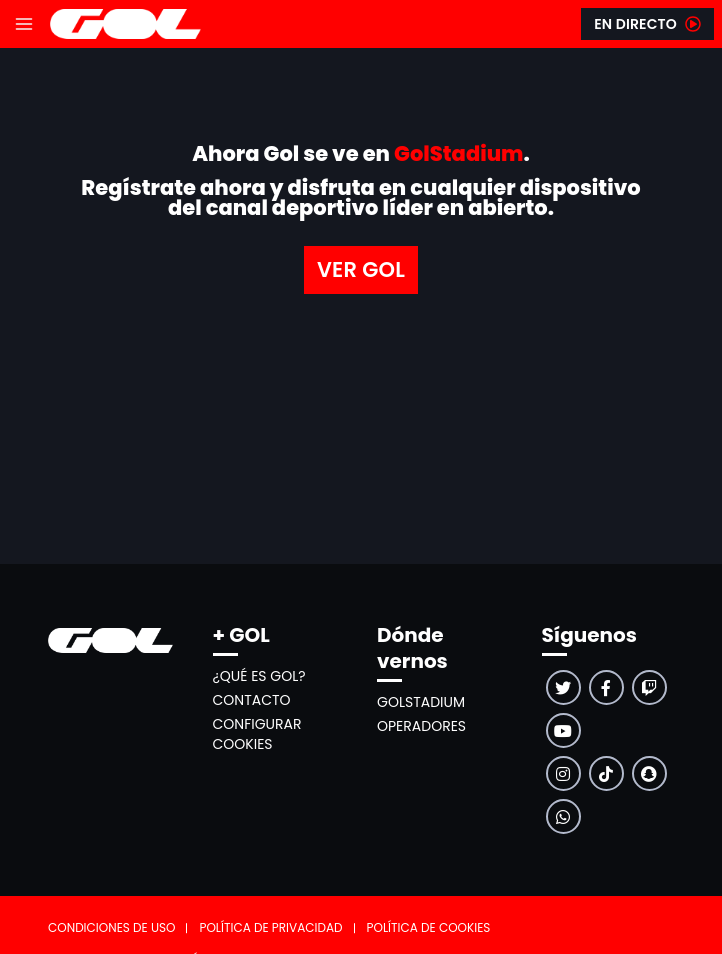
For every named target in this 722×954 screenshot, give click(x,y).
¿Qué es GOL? (259, 676)
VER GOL (361, 269)
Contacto (252, 700)
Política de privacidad (270, 927)
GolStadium (421, 702)
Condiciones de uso (111, 927)
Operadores (421, 726)
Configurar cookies (257, 734)
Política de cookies (429, 927)
